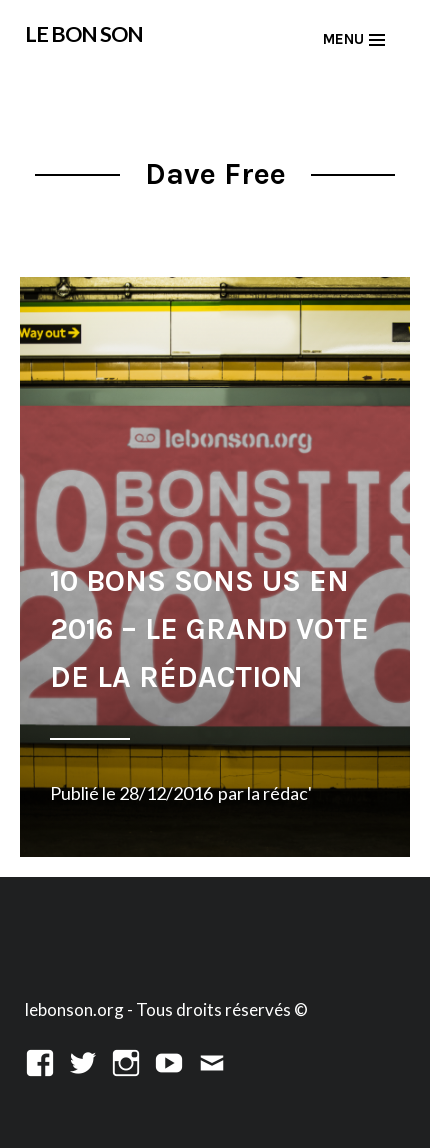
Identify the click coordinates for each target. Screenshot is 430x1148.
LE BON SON (84, 34)
